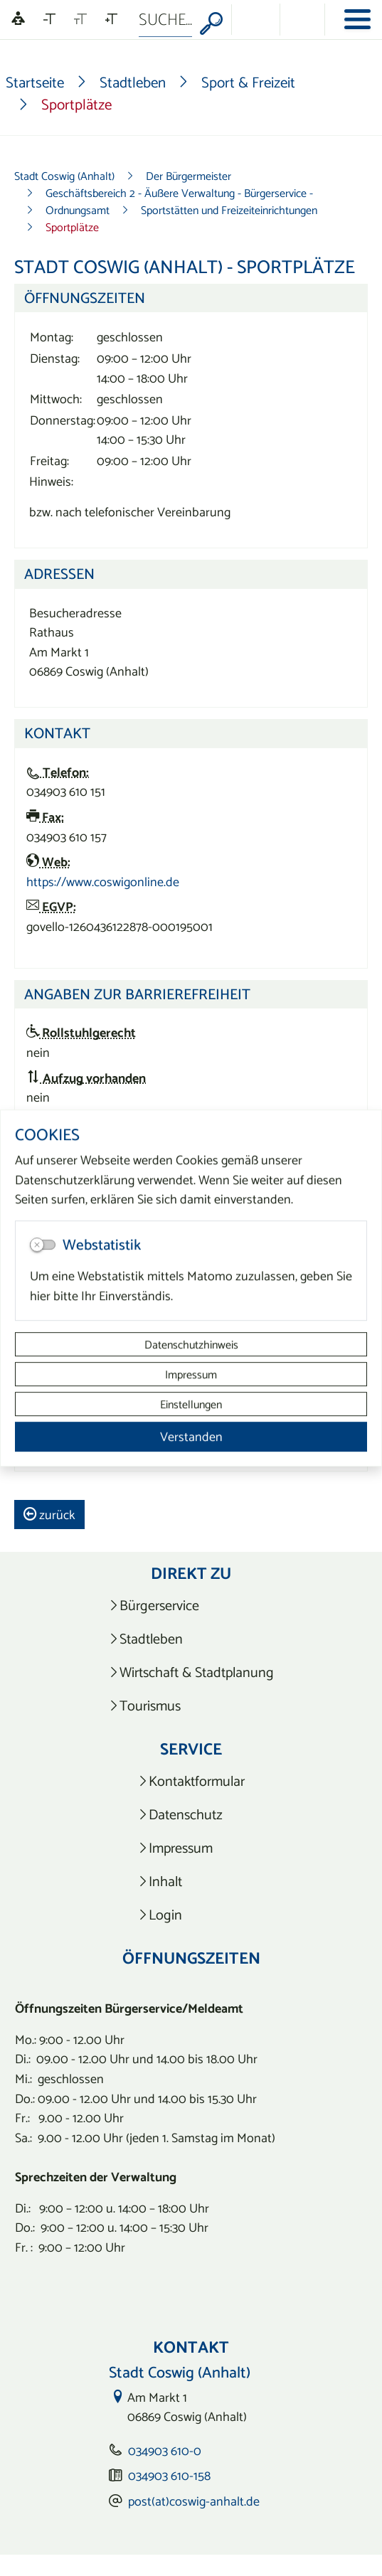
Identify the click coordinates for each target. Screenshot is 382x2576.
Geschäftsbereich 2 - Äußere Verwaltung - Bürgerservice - (179, 192)
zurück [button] (49, 1514)
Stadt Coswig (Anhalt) (64, 175)
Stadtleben (133, 82)
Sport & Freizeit (248, 82)
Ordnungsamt (78, 209)
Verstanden (191, 1436)
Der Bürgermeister (188, 175)
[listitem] (191, 1605)
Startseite (35, 82)
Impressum (191, 1374)
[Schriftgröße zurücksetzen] (80, 19)
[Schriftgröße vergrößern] (111, 19)
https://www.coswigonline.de (102, 881)
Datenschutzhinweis (191, 1344)
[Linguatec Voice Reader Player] (18, 19)
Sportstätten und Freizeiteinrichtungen (229, 209)
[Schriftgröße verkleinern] (49, 19)
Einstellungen (191, 1403)
